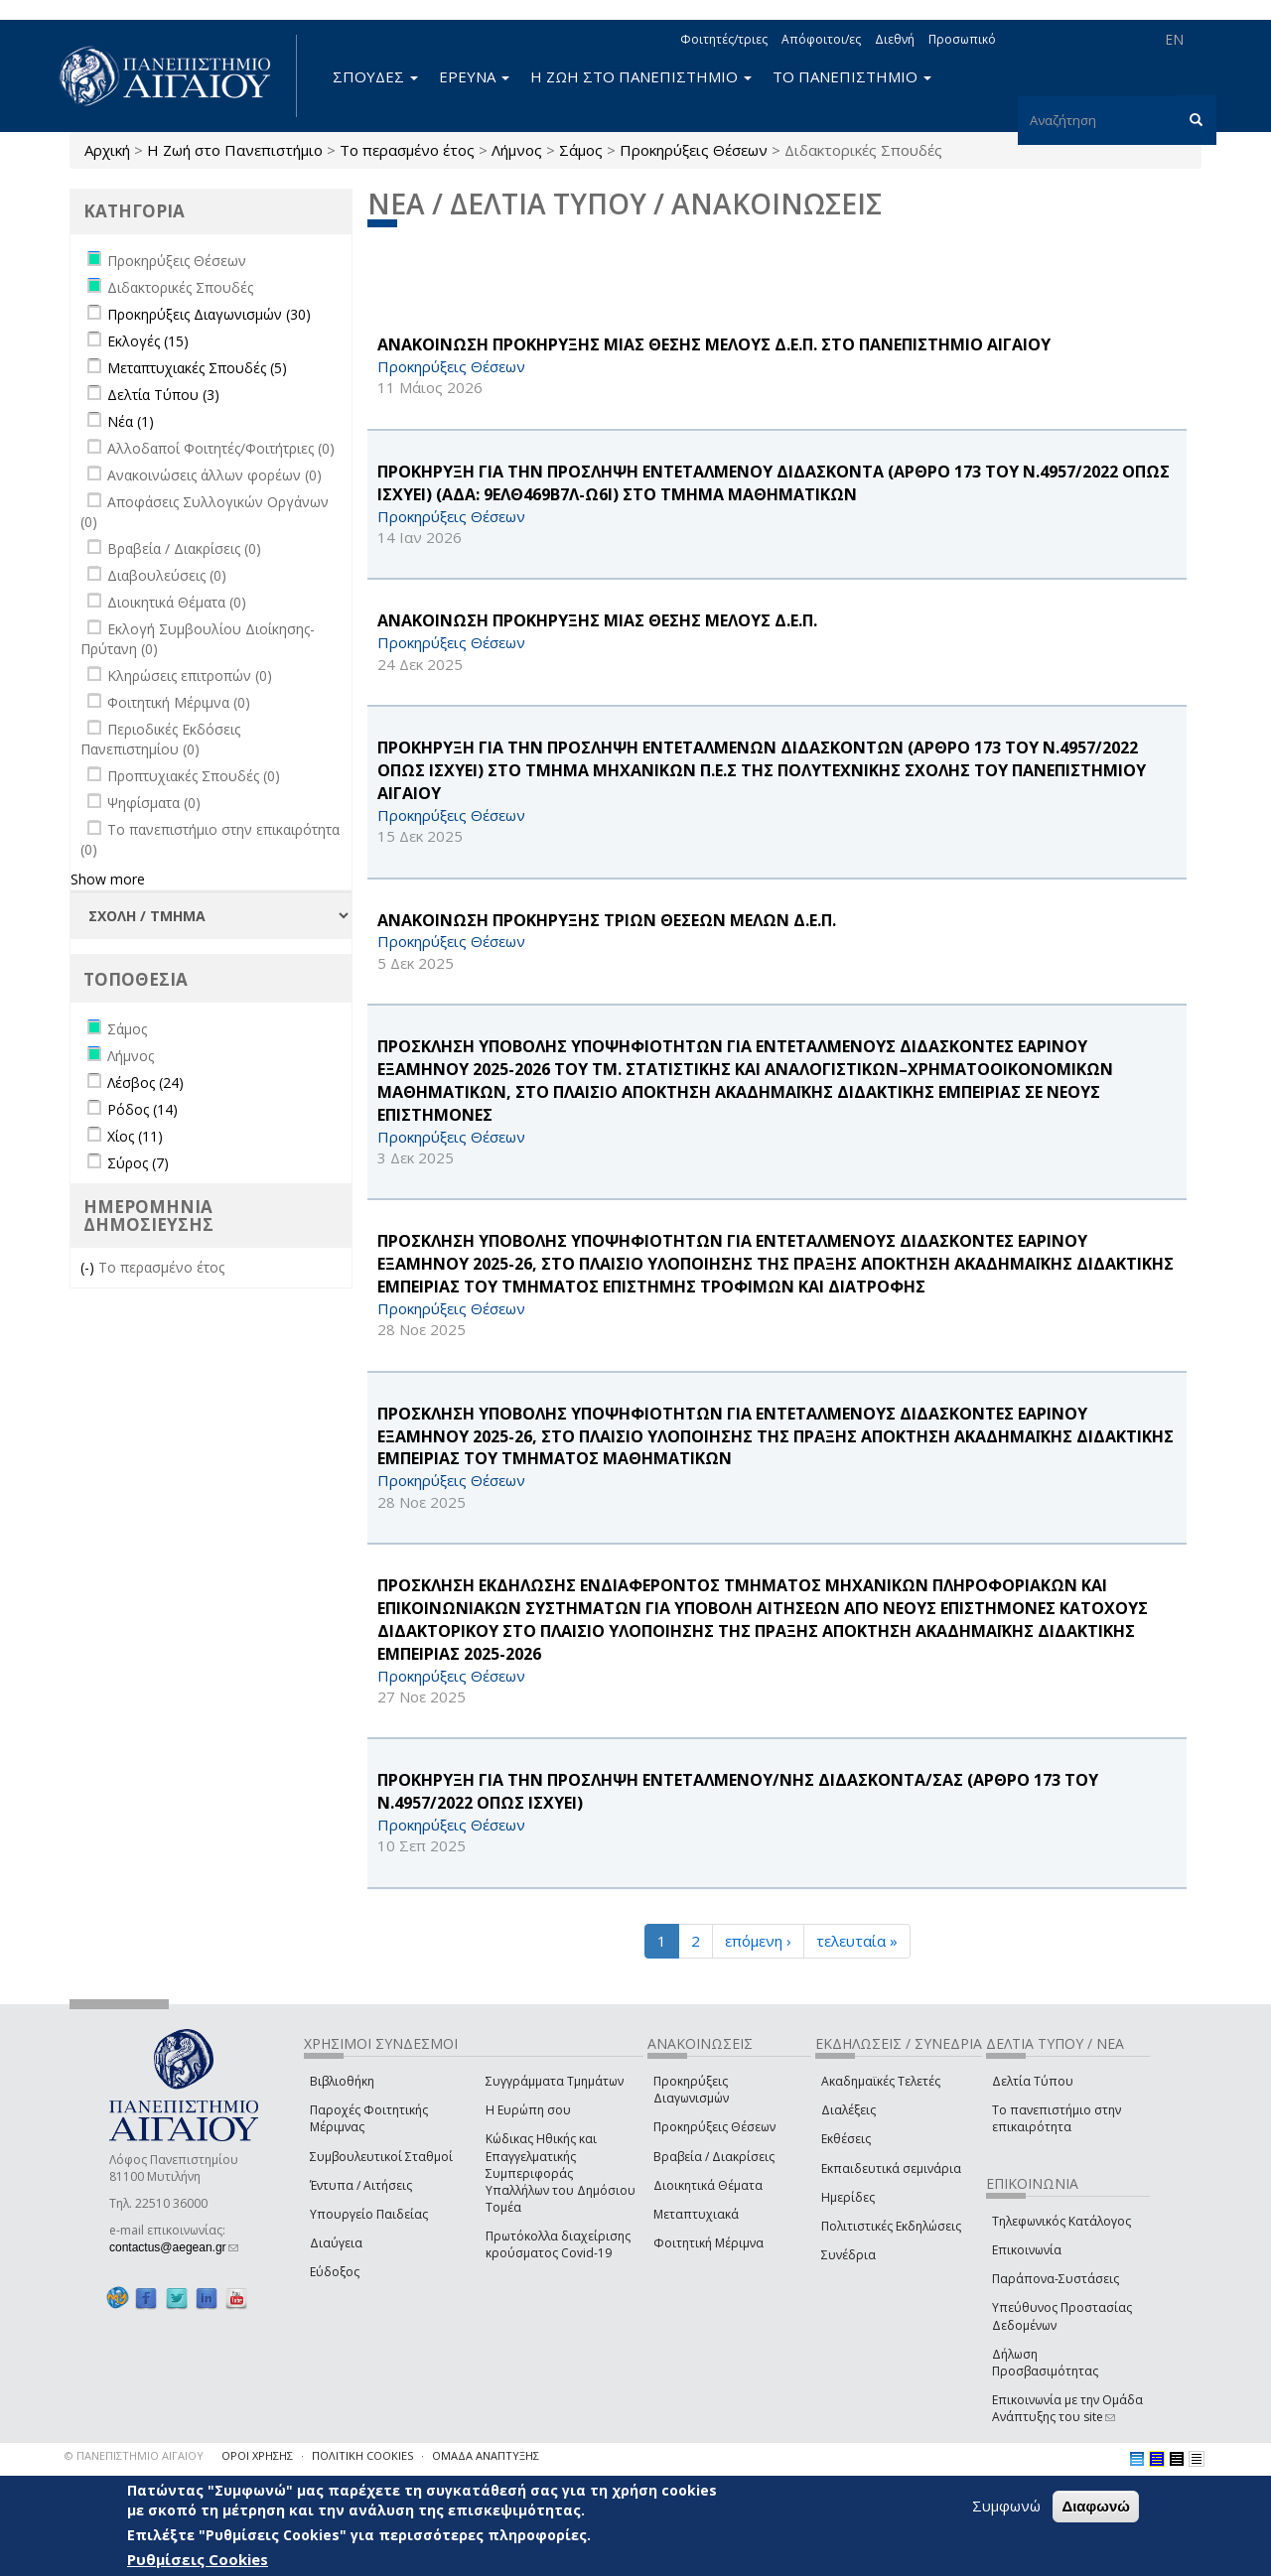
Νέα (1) (130, 421)
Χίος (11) (135, 1136)
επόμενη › (758, 1941)
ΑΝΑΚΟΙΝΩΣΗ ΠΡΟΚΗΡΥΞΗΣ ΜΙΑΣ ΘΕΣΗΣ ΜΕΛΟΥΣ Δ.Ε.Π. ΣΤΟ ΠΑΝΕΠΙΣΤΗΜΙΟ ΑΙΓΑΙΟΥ (714, 344)
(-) (89, 1267)
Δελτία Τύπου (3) (163, 394)
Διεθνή (895, 39)
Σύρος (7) (138, 1162)
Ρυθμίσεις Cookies (197, 2559)
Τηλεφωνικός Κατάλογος (1061, 2221)
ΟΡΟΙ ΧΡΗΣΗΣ (257, 2455)
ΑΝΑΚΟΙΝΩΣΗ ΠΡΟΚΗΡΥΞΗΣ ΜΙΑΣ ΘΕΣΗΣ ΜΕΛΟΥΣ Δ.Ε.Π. (597, 620)
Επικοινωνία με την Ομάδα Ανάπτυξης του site (1067, 2408)
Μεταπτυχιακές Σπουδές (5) (197, 367)
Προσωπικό (962, 39)
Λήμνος (517, 150)
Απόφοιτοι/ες (821, 39)
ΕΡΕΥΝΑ (474, 76)
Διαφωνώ (1095, 2506)
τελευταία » (857, 1941)
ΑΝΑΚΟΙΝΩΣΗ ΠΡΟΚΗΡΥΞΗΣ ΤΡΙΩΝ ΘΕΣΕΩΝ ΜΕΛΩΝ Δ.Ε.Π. (606, 920)
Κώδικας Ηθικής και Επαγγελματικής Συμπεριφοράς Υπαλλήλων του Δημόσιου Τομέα (561, 2173)
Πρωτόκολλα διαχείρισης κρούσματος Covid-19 (558, 2244)
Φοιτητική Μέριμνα (708, 2243)
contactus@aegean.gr (173, 2247)
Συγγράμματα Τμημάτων (555, 2081)
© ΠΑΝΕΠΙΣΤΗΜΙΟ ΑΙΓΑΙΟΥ (134, 2455)
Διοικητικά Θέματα (708, 2185)
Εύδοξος (334, 2271)
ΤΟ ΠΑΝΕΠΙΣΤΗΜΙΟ (852, 76)
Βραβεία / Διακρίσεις (714, 2156)
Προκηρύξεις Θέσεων (694, 150)
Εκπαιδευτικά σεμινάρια (891, 2168)
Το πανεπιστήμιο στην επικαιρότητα (1056, 2118)
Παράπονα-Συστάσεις (1055, 2278)
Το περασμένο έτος (407, 150)
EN (1174, 39)
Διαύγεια (336, 2243)
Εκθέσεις (846, 2138)
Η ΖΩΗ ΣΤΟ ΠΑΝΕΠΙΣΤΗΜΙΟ (641, 76)
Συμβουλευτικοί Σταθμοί (381, 2156)
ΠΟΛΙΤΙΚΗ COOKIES (362, 2455)
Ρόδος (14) (142, 1109)
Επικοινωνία (1026, 2249)
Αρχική (107, 150)
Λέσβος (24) (145, 1082)
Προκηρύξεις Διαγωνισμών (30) (209, 314)
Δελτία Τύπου (1032, 2081)
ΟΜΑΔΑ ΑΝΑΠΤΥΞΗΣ (485, 2455)
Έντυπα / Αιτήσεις (361, 2185)
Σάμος (581, 150)
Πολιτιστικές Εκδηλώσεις (891, 2226)
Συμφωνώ (1006, 2505)
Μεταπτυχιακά (696, 2214)
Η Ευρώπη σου (528, 2109)
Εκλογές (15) (148, 341)
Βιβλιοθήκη (342, 2081)
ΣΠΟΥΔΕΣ (375, 76)
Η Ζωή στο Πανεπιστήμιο (235, 150)
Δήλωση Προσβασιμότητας (1045, 2362)
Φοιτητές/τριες (724, 39)
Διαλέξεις (848, 2109)
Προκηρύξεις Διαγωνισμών (691, 2089)
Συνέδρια (848, 2254)
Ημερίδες (848, 2197)
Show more (108, 879)
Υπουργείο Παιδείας (369, 2214)
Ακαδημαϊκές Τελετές (880, 2081)
